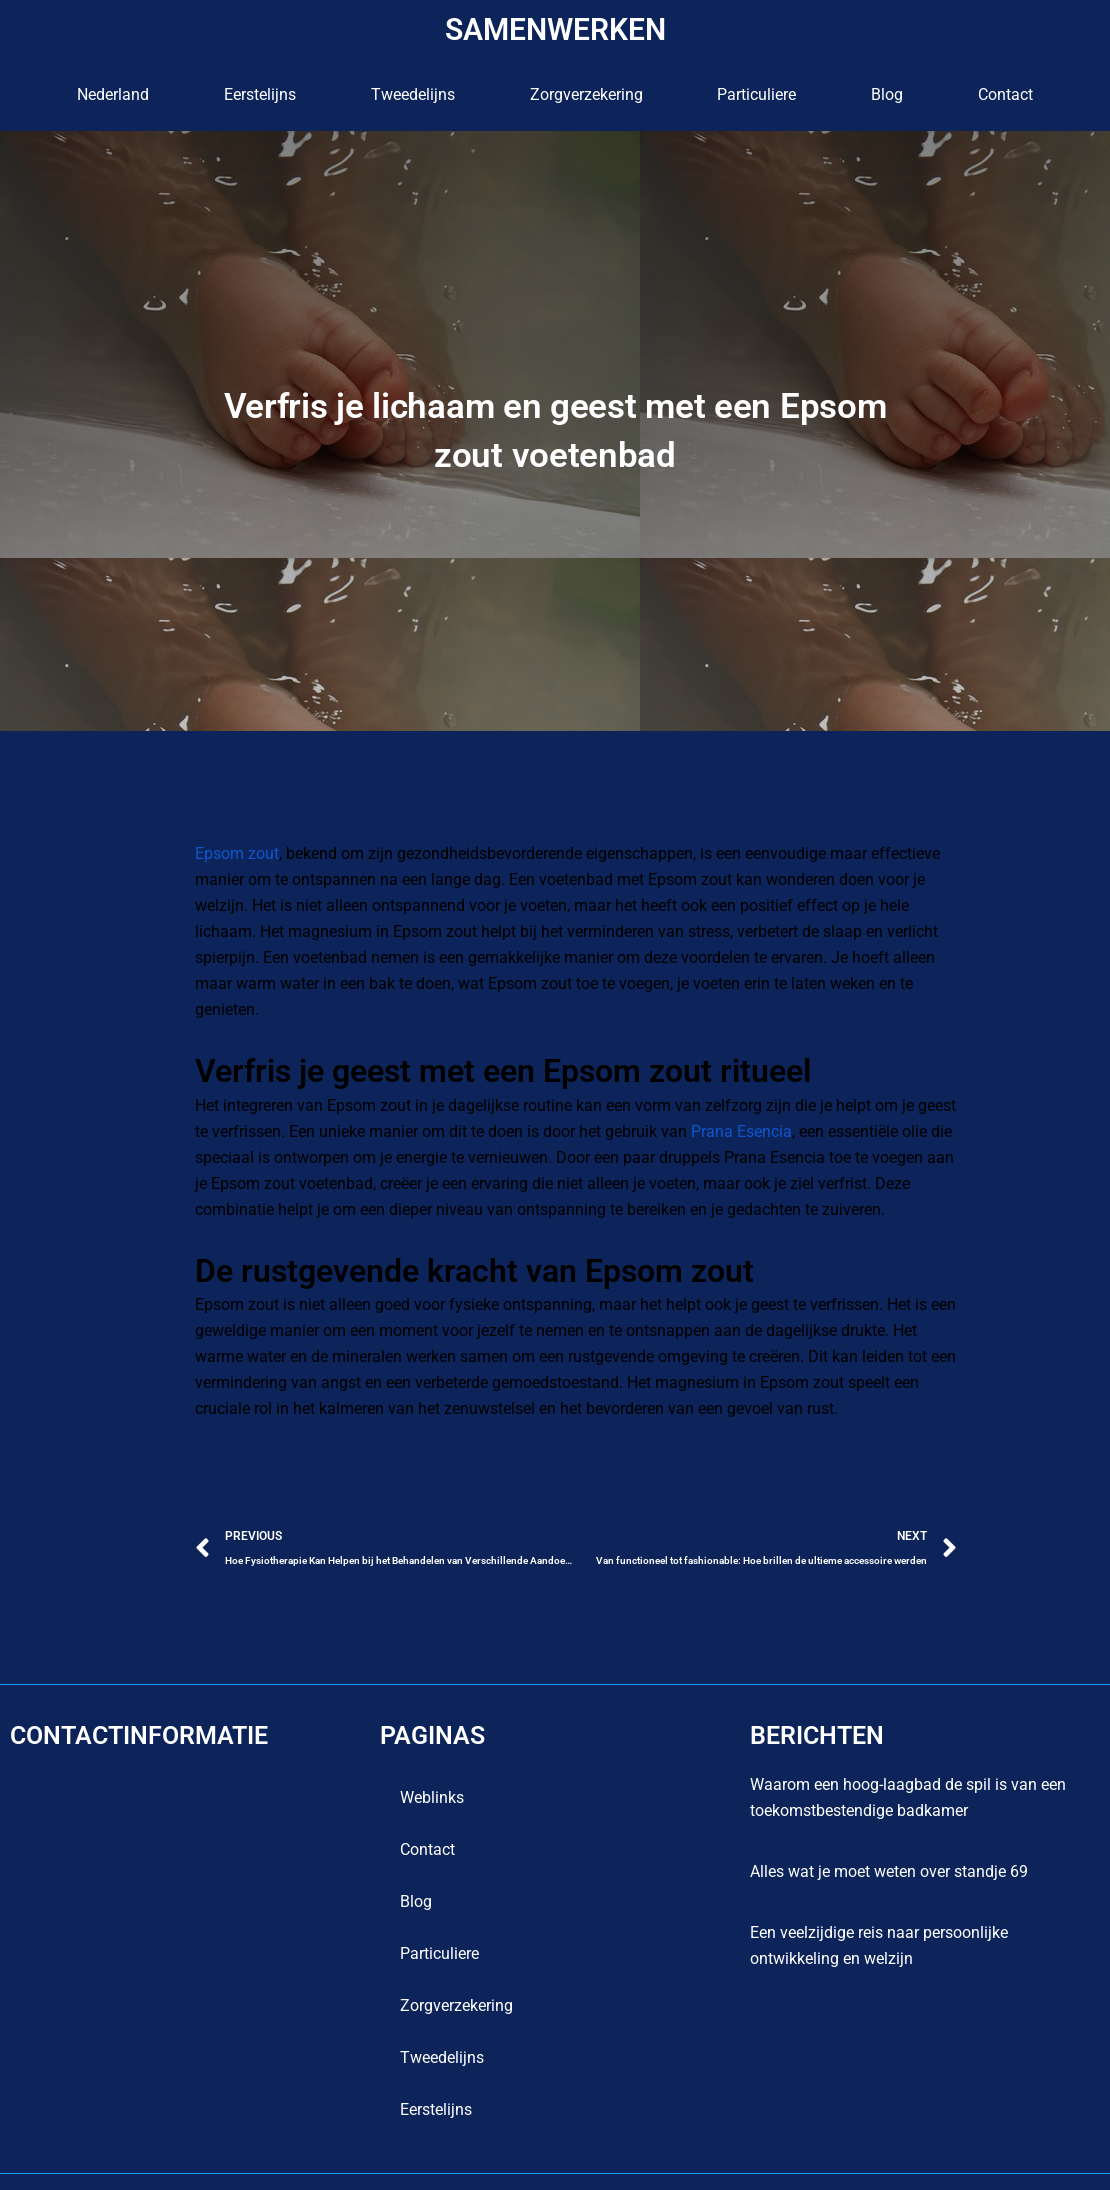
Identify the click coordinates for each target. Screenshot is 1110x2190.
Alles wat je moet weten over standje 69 (889, 1845)
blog (887, 94)
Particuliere (756, 94)
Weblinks (432, 1771)
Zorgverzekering (586, 94)
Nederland (113, 94)
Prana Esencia (724, 1105)
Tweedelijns (413, 94)
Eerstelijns (260, 94)
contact (1005, 94)
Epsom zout (237, 853)
